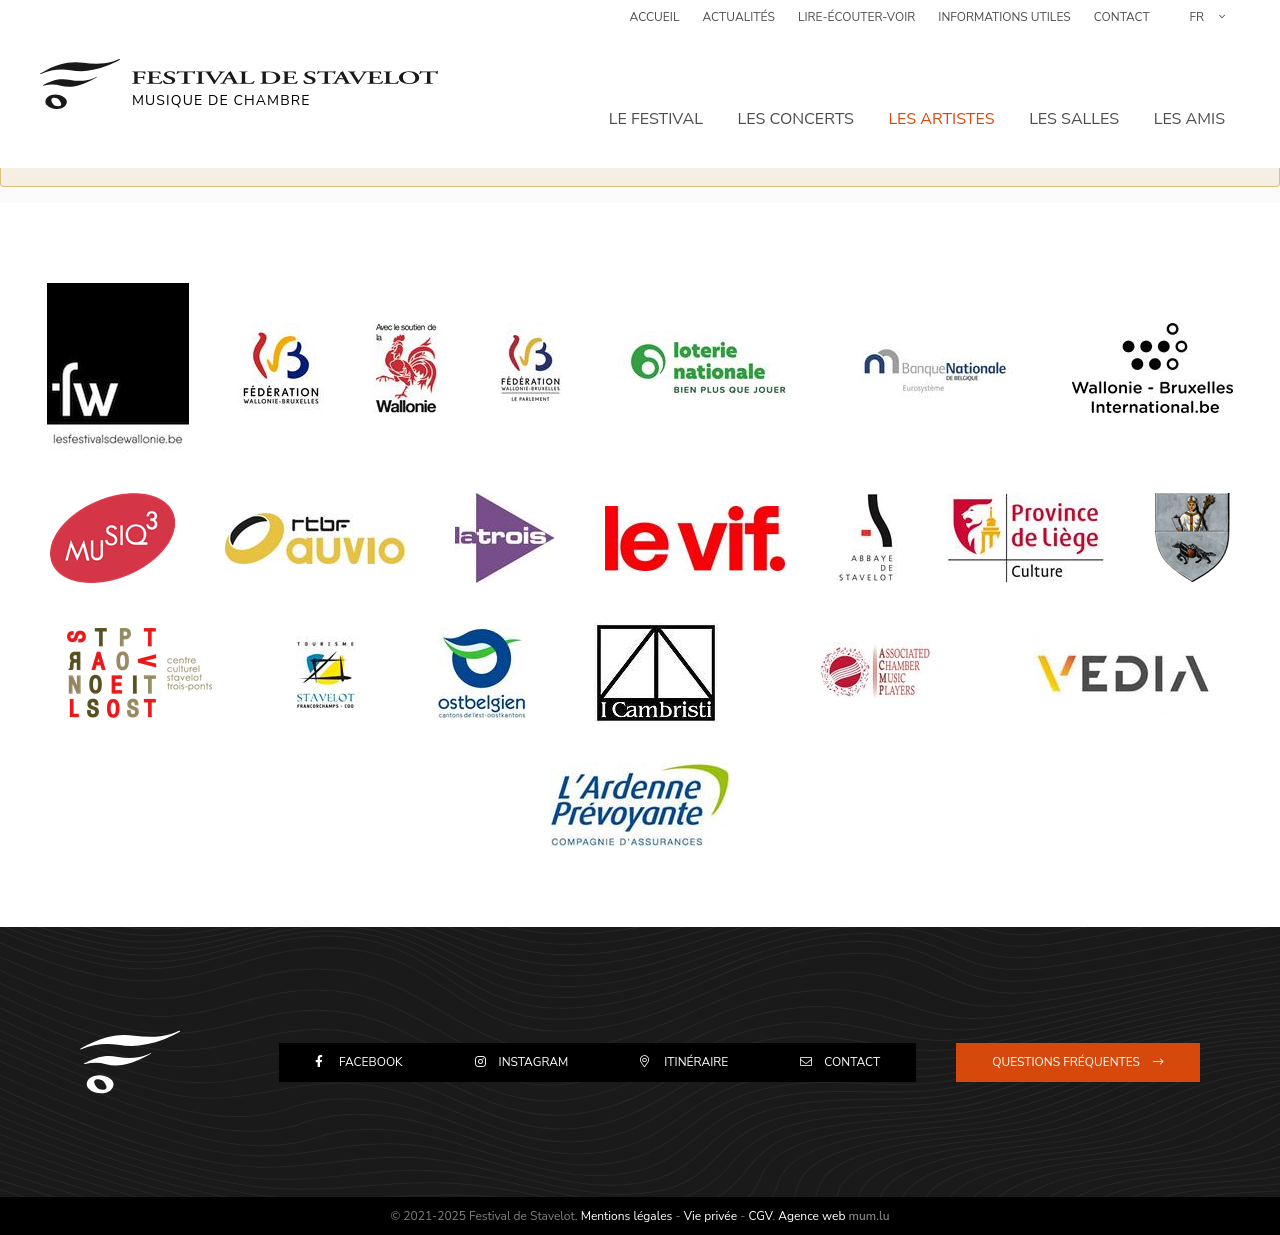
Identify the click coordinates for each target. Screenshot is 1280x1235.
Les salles (1075, 95)
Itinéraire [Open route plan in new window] (696, 1062)
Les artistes (943, 95)
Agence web (811, 1216)
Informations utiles (1004, 25)
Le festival (659, 95)
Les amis (1189, 95)
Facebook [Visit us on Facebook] (371, 1062)
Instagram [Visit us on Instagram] (534, 1062)
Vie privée (710, 1216)
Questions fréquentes (1066, 1062)
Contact (1122, 25)
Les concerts (798, 95)
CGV (760, 1216)
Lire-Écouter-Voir (856, 25)
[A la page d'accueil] (239, 70)
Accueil (655, 25)
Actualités (739, 25)
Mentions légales (627, 1216)
